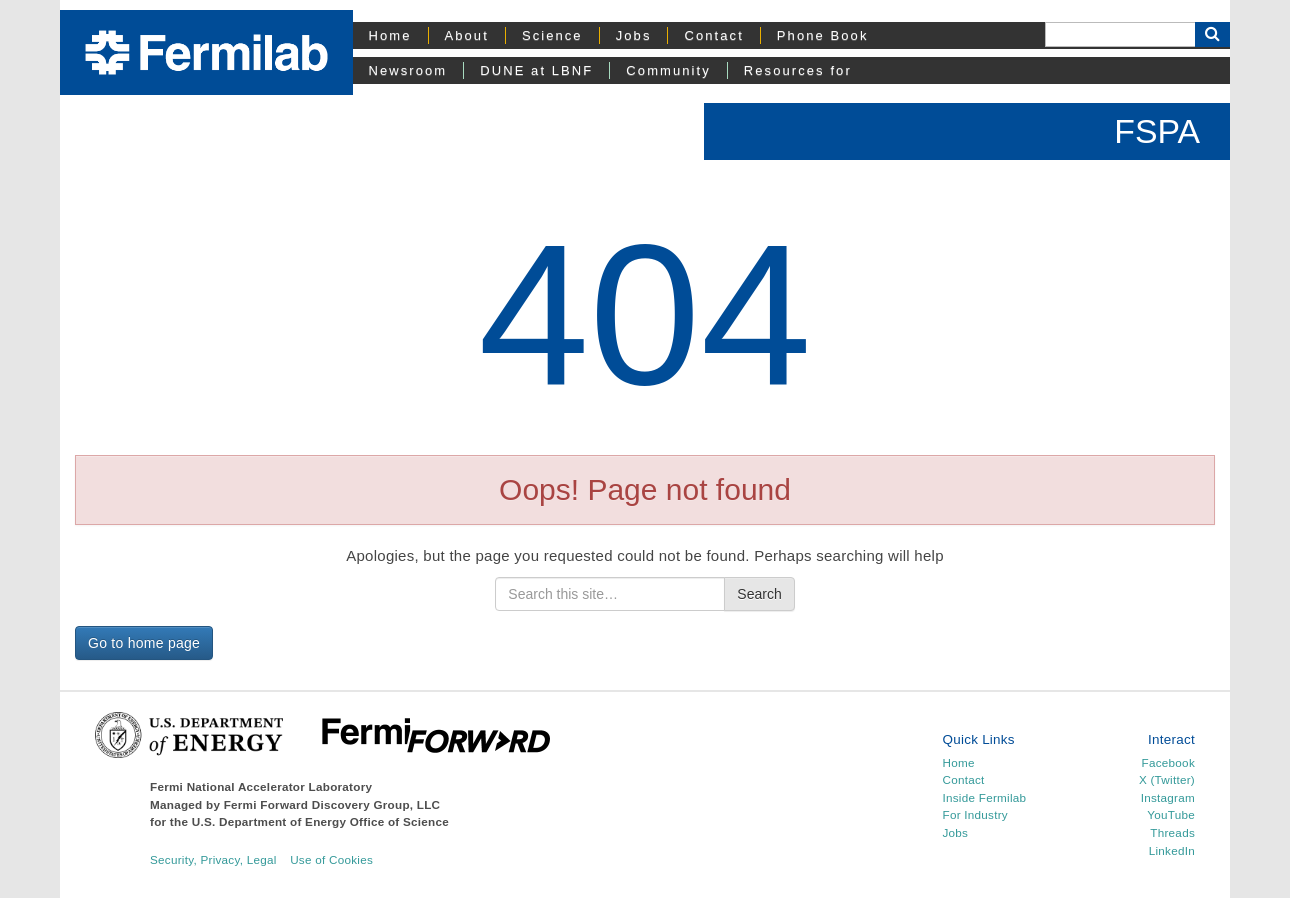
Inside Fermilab (985, 797)
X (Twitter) (1167, 779)
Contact (713, 35)
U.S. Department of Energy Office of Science (320, 821)
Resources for (798, 70)
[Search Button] (1212, 34)
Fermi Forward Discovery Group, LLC (332, 804)
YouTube (1171, 814)
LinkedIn (1172, 850)
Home (390, 35)
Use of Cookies (331, 859)
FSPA (1157, 131)
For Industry (975, 814)
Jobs (634, 35)
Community (668, 70)
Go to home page (144, 643)
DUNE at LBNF (536, 70)
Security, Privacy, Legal (213, 859)
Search (759, 594)
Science (552, 35)
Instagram (1168, 797)
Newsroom (408, 70)
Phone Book (823, 35)
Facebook (1168, 762)
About (467, 35)
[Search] (1120, 34)
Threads (1172, 832)
